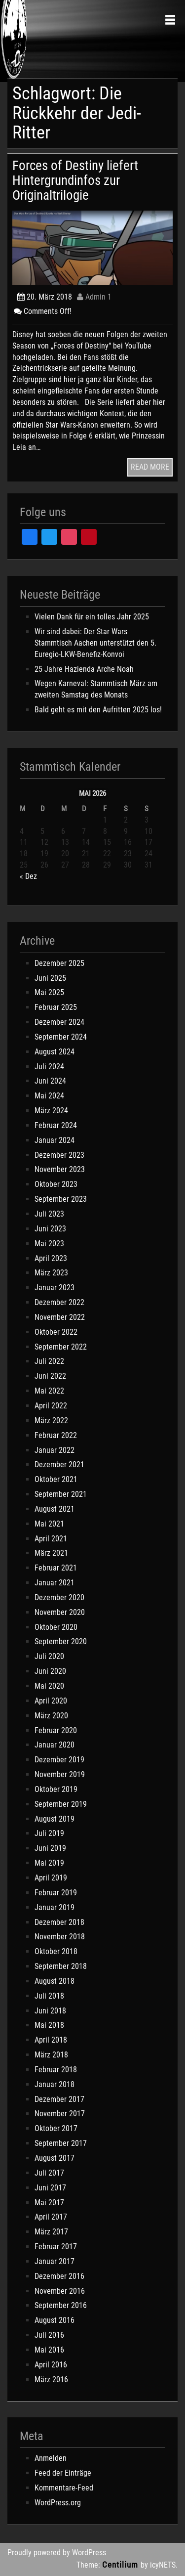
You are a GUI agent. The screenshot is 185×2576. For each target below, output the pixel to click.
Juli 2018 (49, 1996)
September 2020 (61, 1641)
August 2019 (54, 1819)
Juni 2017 (50, 2187)
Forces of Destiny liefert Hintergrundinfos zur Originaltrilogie (75, 180)
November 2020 (60, 1612)
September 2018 (61, 1966)
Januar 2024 (54, 1140)
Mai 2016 (49, 2350)
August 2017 (54, 2158)
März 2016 (51, 2379)
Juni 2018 (50, 2010)
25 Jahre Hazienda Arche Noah (84, 669)
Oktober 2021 (56, 1479)
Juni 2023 (50, 1228)
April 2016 (51, 2364)
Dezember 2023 (59, 1155)
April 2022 (51, 1405)
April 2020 (51, 1700)
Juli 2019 (49, 1833)
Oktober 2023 (56, 1184)
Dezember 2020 (59, 1597)
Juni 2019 (50, 1848)
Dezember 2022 (59, 1302)
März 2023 (51, 1272)
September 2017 (61, 2143)
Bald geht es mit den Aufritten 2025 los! (98, 709)
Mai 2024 (49, 1095)
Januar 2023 (54, 1287)
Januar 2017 (54, 2261)
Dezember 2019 (59, 1759)
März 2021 (51, 1553)
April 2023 (51, 1258)
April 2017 (51, 2217)
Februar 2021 (56, 1567)
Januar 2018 (54, 2084)
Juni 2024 (50, 1081)
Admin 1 (94, 297)
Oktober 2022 (56, 1332)
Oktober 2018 (56, 1951)
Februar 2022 (56, 1435)
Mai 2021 (49, 1523)
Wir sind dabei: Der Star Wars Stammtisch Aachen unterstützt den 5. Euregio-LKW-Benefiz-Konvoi (95, 643)
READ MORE (150, 467)
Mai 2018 (49, 2025)
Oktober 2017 (56, 2128)
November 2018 (60, 1936)
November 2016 (60, 2291)
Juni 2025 (50, 978)
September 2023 (61, 1199)
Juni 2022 (50, 1376)
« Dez (28, 876)
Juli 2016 (49, 2335)
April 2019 (51, 1877)
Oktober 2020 (56, 1627)
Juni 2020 (50, 1671)
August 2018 (54, 1981)
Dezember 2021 (59, 1464)
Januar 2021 (54, 1582)
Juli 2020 (49, 1656)
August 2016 (54, 2320)
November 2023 (60, 1169)
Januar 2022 (54, 1450)
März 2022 (51, 1420)
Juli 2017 (49, 2173)
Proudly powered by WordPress (56, 2552)
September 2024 (61, 1037)
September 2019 (61, 1804)
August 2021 (54, 1509)
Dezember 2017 (59, 2099)
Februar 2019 (56, 1892)
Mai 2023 (49, 1243)
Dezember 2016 (59, 2276)
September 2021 (61, 1494)
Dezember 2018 (59, 1922)
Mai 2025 (49, 992)
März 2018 (51, 2054)
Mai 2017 (49, 2202)
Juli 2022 (49, 1361)
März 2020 (51, 1715)
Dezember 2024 (59, 1022)
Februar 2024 (56, 1125)
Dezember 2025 (59, 963)
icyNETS (163, 2565)
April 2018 (51, 2040)
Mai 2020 (49, 1686)
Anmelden (51, 2458)
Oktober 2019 (56, 1789)
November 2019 (60, 1774)
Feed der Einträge (63, 2473)
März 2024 (51, 1110)
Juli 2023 (49, 1214)
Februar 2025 (56, 1007)
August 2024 (54, 1051)
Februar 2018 (56, 2069)
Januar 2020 (54, 1744)
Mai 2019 (49, 1863)
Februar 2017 (56, 2246)
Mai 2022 (49, 1391)
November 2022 (60, 1317)
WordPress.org (58, 2502)
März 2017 (51, 2231)
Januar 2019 (54, 1907)
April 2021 (51, 1538)
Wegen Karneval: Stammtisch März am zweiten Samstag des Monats (96, 689)
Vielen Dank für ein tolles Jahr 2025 (92, 616)
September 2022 (61, 1347)
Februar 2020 (56, 1730)
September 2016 (61, 2305)
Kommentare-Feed (64, 2487)
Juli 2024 (49, 1066)
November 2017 (60, 2113)
